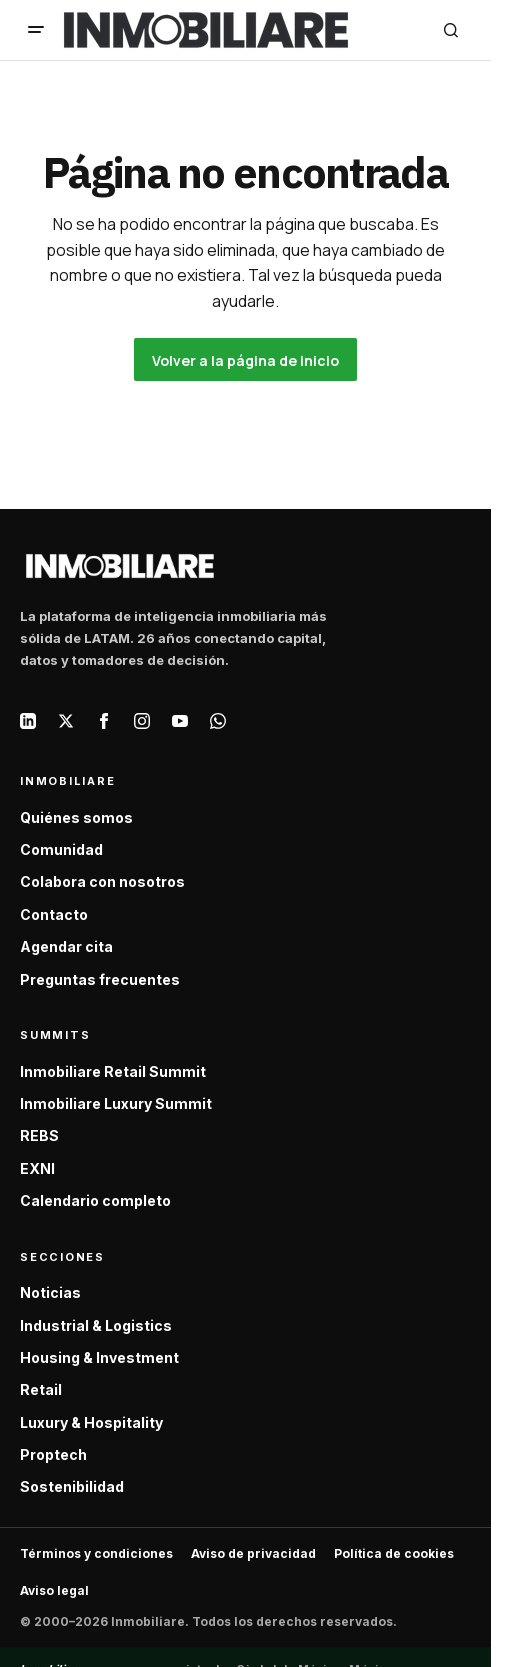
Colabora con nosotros (102, 881)
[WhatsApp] (218, 721)
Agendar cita (66, 946)
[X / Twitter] (66, 721)
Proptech (53, 1454)
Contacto (54, 914)
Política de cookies (394, 1553)
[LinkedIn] (28, 721)
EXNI (37, 1168)
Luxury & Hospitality (91, 1422)
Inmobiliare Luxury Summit (116, 1103)
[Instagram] (142, 721)
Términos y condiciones (96, 1553)
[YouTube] (180, 721)
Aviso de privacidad (253, 1553)
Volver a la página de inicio (245, 360)
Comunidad (61, 849)
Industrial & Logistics (96, 1325)
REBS (39, 1135)
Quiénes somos (76, 817)
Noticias (50, 1292)
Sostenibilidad (72, 1486)
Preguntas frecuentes (100, 979)
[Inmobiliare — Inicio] (120, 565)
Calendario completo (95, 1200)
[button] (36, 30)
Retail (41, 1389)
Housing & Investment (99, 1357)
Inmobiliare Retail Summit (113, 1071)
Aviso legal (54, 1590)
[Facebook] (104, 721)
